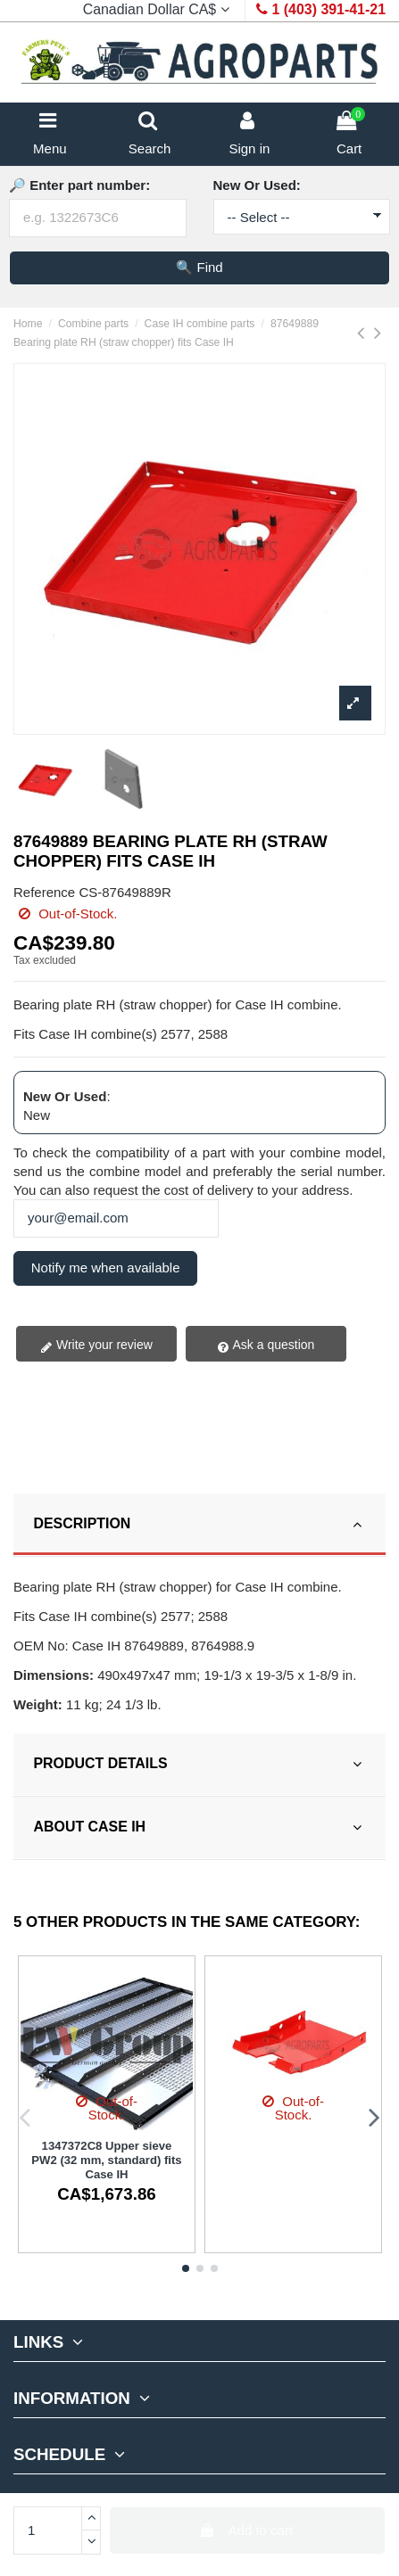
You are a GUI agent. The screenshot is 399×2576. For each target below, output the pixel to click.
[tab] (199, 1525)
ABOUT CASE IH (200, 1827)
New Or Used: (257, 185)
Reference (44, 892)
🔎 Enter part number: (79, 185)
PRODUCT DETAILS (200, 1764)
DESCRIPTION (200, 1524)
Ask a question (265, 1345)
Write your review (96, 1345)
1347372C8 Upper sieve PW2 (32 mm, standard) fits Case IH (106, 2160)
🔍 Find (199, 267)
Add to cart (247, 2530)
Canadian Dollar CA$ (158, 9)
